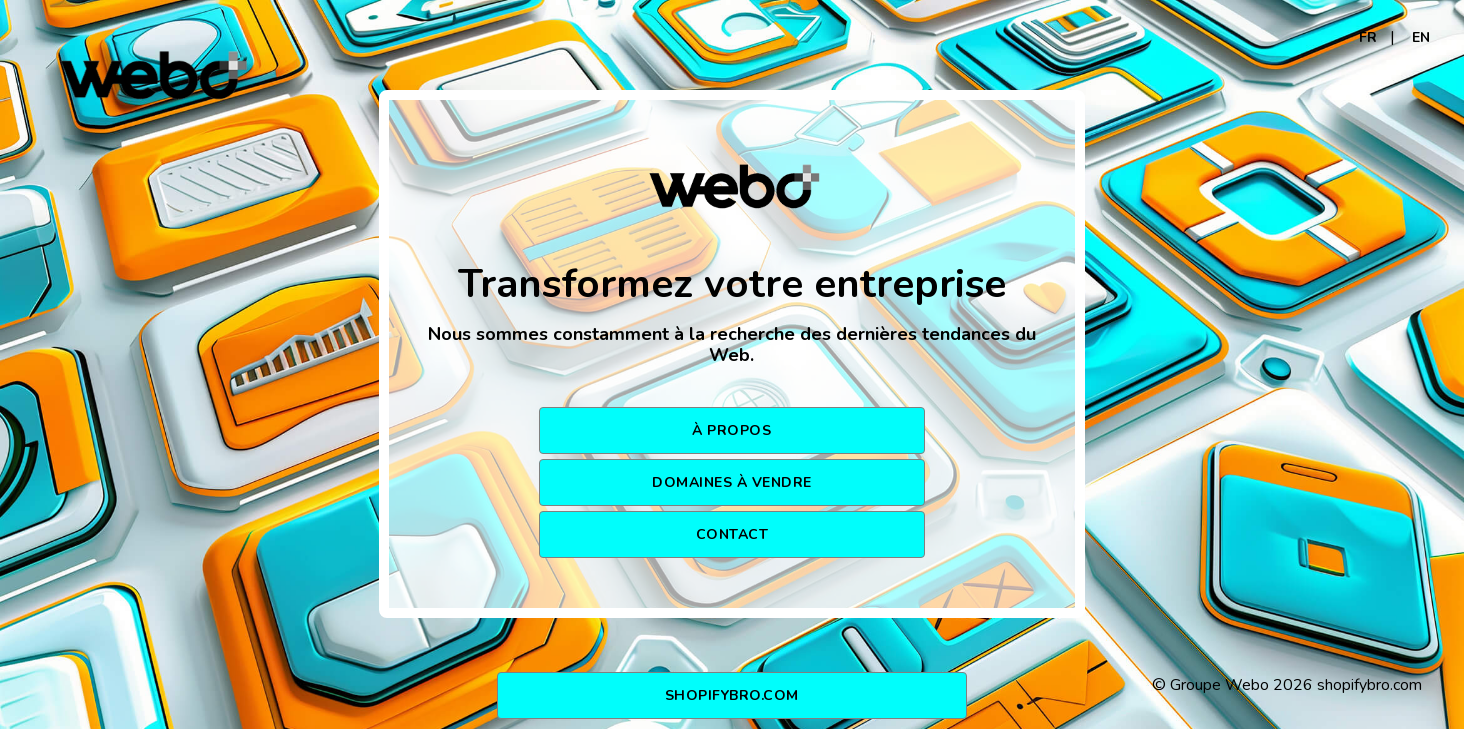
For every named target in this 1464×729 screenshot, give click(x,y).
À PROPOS (731, 430)
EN (1421, 37)
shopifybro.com (732, 695)
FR (1368, 37)
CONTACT (732, 534)
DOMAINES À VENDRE (732, 482)
